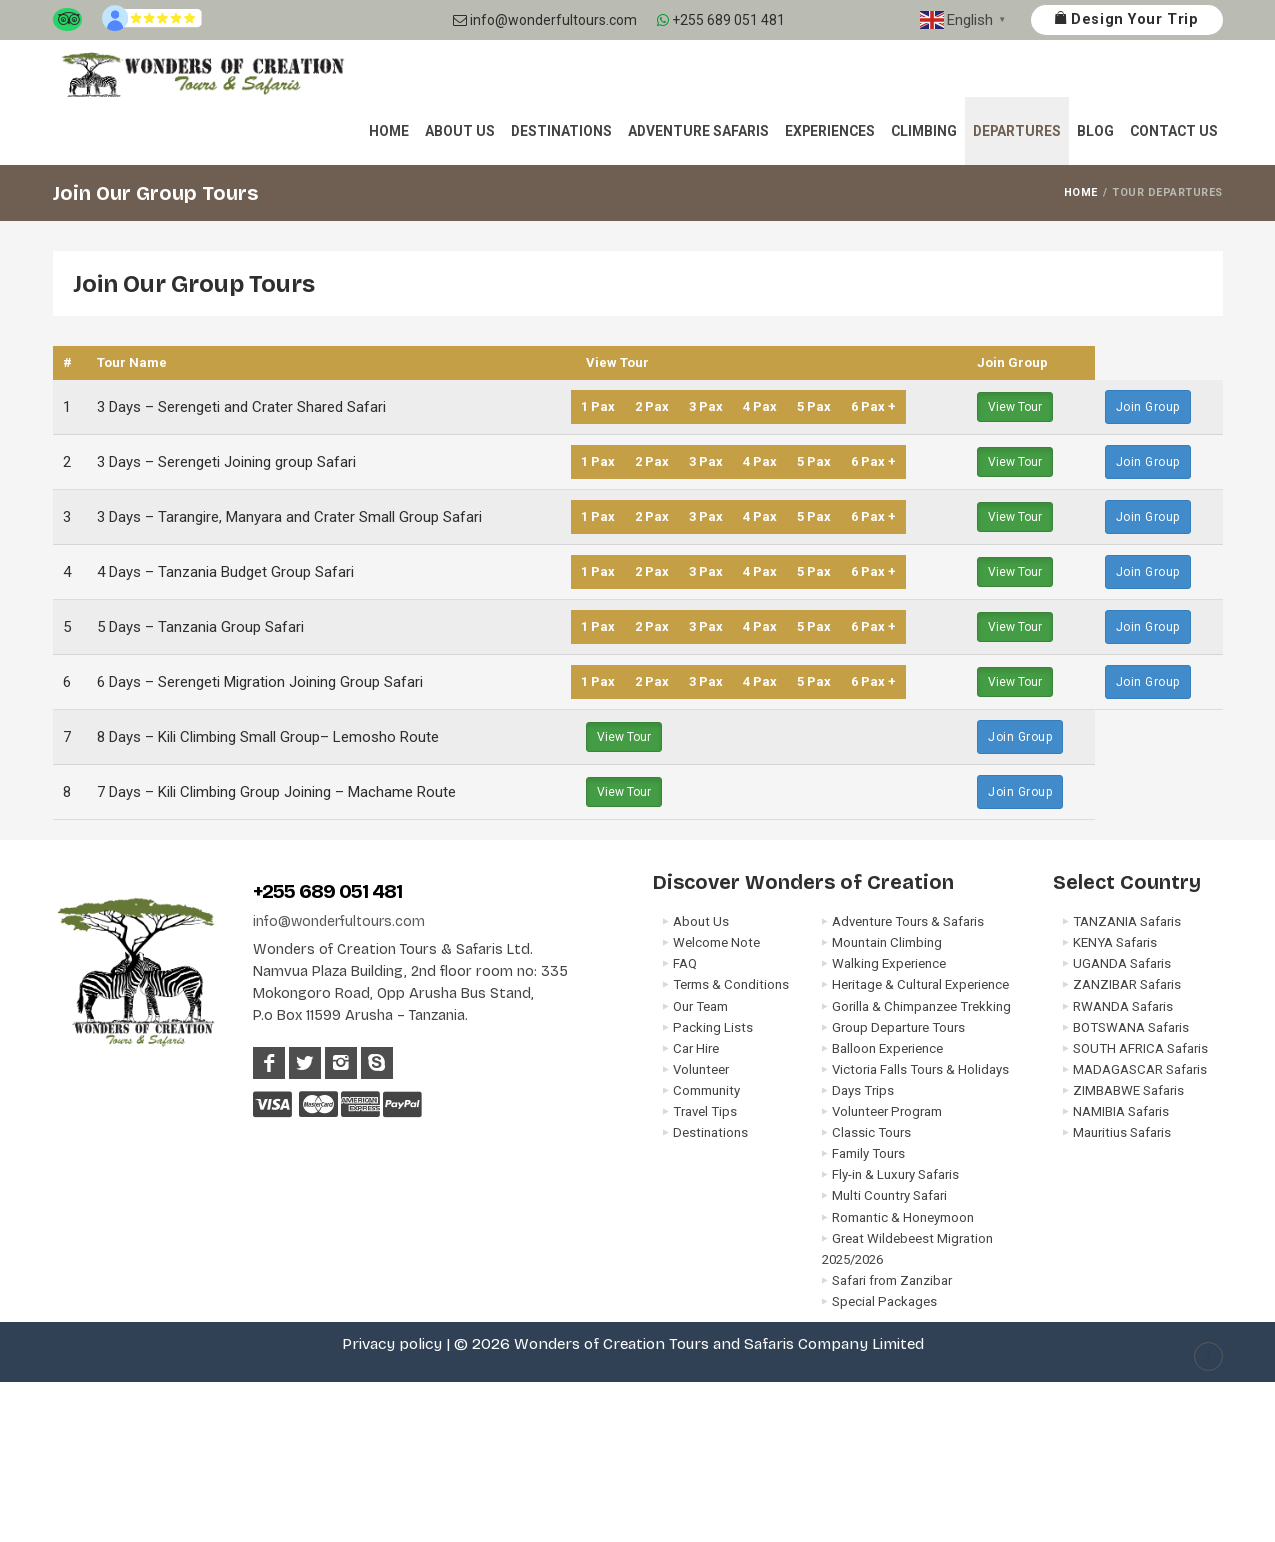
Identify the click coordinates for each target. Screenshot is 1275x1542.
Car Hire (696, 1048)
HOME (1081, 192)
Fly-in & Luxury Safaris (895, 1174)
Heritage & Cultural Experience (920, 984)
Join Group (1148, 407)
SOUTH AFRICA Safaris (1140, 1048)
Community (706, 1090)
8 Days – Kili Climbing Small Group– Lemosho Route (268, 737)
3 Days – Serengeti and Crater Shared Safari (241, 407)
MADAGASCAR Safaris (1140, 1069)
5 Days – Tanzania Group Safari (200, 627)
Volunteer (701, 1069)
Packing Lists (713, 1027)
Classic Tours (871, 1132)
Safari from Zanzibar (892, 1280)
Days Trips (863, 1090)
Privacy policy (392, 1344)
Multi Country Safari (889, 1195)
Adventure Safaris (698, 131)
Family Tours (868, 1153)
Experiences (830, 131)
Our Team (700, 1006)
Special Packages (884, 1301)
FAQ (685, 963)
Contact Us (1174, 131)
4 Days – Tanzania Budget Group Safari (225, 572)
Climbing (924, 131)
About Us (460, 131)
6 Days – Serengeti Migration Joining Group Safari (260, 682)
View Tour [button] (1015, 407)
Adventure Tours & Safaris (908, 921)
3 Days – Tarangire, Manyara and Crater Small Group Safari (289, 517)
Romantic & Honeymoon (903, 1217)
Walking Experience (889, 963)
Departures (1017, 131)
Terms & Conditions (731, 984)
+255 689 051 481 (721, 20)
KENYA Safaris (1115, 942)
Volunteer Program (887, 1111)
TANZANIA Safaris (1127, 921)
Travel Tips (705, 1111)
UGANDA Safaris (1122, 963)
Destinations (561, 131)
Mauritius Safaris (1122, 1132)
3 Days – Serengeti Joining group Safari (226, 462)
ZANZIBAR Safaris (1127, 984)
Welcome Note (716, 942)
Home (389, 131)
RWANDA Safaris (1123, 1006)
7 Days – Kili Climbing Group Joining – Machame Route (276, 792)
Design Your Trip (1126, 19)
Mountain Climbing (887, 942)
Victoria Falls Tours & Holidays (920, 1069)
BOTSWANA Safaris (1131, 1027)
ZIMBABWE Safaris (1128, 1090)
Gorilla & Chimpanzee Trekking (921, 1006)
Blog (1095, 131)
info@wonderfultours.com (545, 20)
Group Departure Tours (898, 1027)
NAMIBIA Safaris (1121, 1111)
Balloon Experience (887, 1048)
